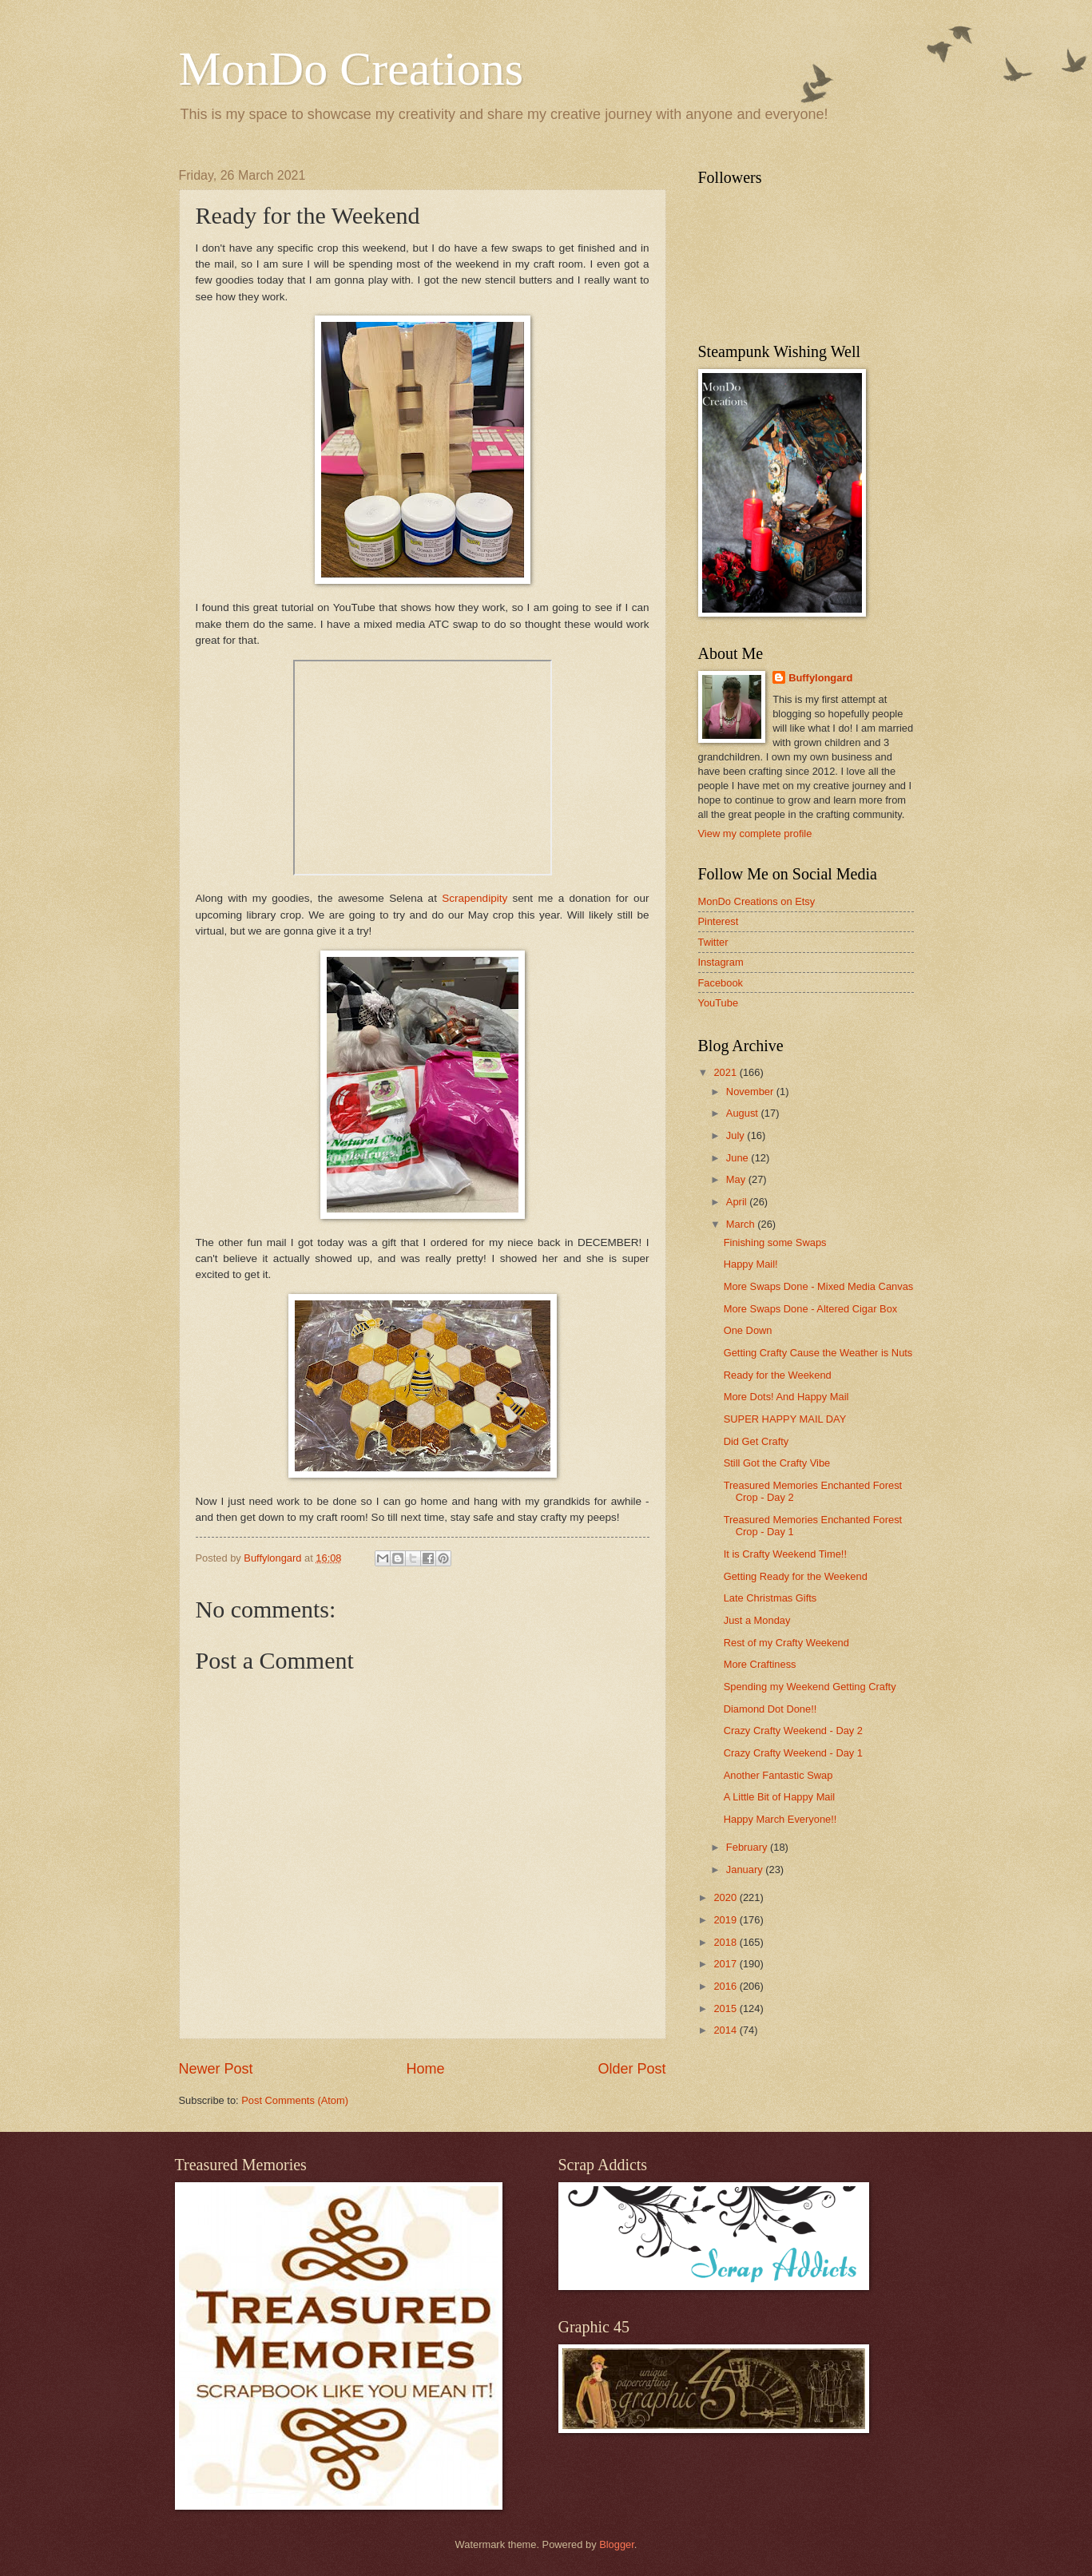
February (748, 1847)
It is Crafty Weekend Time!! (785, 1554)
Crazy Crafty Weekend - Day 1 (793, 1753)
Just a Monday (757, 1620)
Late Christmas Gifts (770, 1598)
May (737, 1179)
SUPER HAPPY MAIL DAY (785, 1419)
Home (425, 2069)
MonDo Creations (351, 68)
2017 (726, 1964)
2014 (726, 2030)
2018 (726, 1942)
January (745, 1869)
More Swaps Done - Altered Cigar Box (811, 1309)
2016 (726, 1986)
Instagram (721, 962)
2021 (726, 1072)
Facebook (721, 983)
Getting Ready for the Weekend (796, 1576)
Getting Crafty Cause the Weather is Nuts (818, 1353)
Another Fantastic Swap (778, 1775)
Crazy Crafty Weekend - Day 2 (793, 1731)
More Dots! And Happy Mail (786, 1397)
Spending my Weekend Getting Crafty (810, 1687)
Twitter (713, 942)
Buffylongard (820, 678)
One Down (748, 1330)
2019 (726, 1920)
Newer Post (216, 2069)
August (743, 1113)
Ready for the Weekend (778, 1375)
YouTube (718, 1003)
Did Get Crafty (756, 1441)
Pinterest (718, 921)
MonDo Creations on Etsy (757, 901)
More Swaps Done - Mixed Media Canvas (819, 1286)
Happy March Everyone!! (780, 1819)
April (737, 1202)
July (736, 1135)
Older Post (631, 2069)
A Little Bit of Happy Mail (780, 1797)
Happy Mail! (751, 1264)
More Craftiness (760, 1664)
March (741, 1224)
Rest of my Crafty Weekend (786, 1643)
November (751, 1091)
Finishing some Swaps (775, 1242)
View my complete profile (755, 833)
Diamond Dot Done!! (770, 1709)
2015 (726, 2008)
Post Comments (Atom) (294, 2100)
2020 (726, 1897)
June (739, 1158)
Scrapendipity (474, 898)
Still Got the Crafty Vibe (777, 1463)
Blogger (616, 2544)
